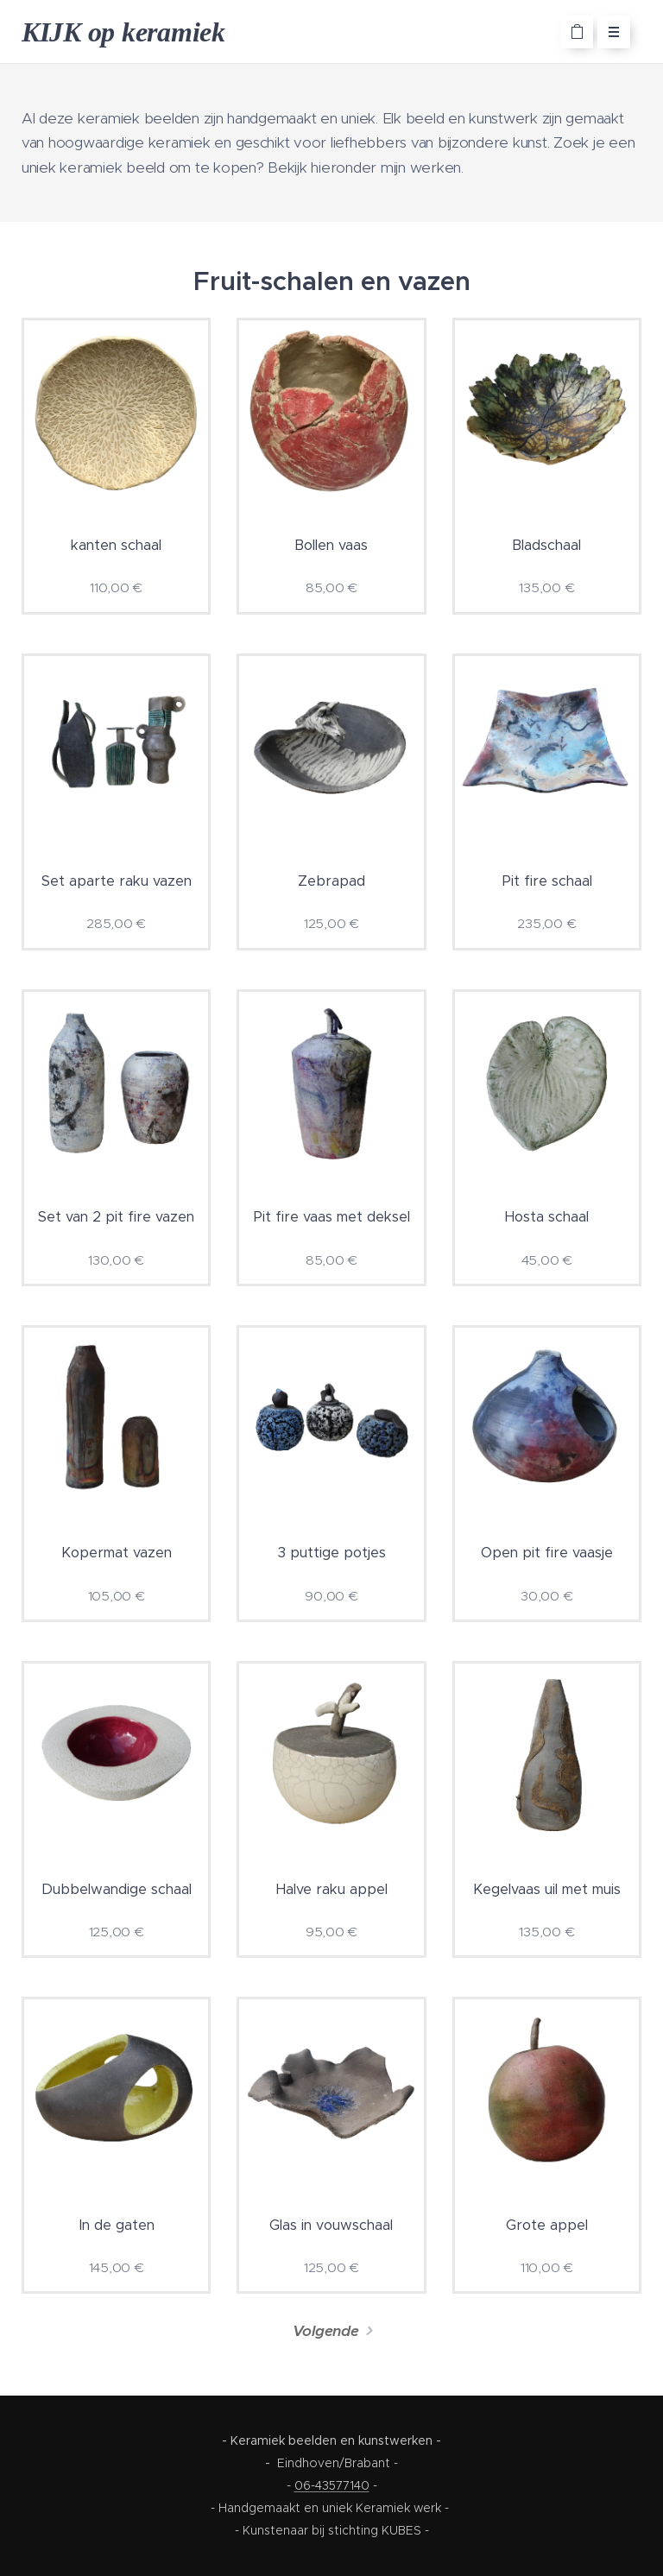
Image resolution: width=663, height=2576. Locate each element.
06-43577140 (331, 2485)
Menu (608, 32)
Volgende (326, 2330)
